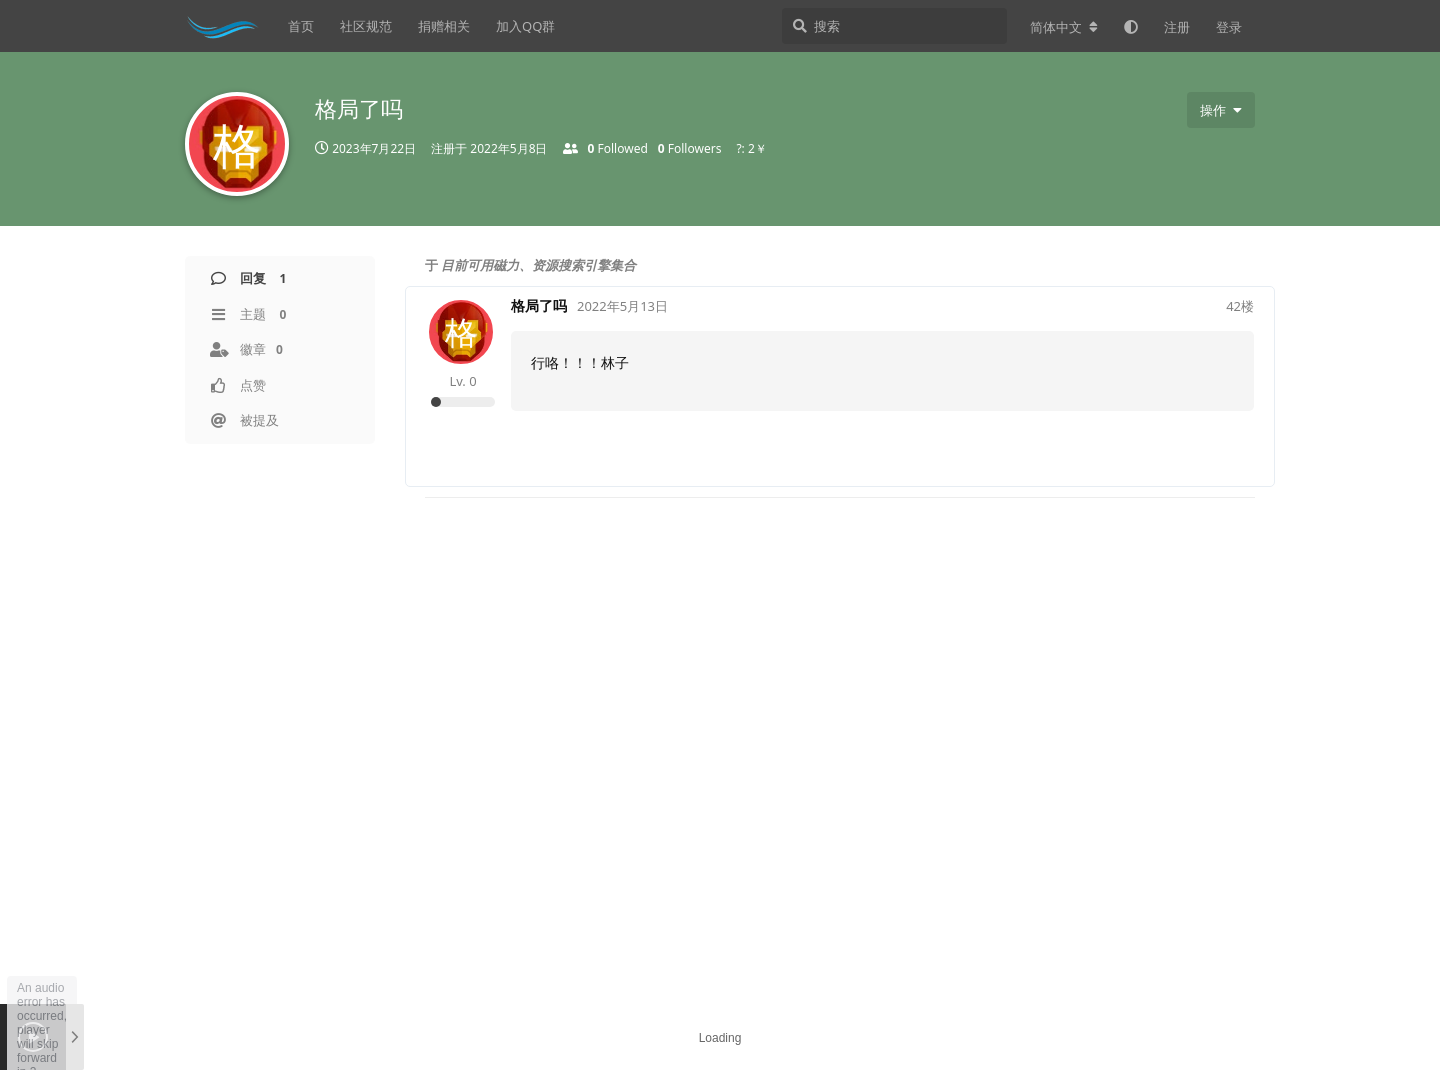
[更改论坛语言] (1064, 27)
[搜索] (894, 26)
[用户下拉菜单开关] (1221, 110)
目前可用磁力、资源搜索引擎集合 (538, 265)
